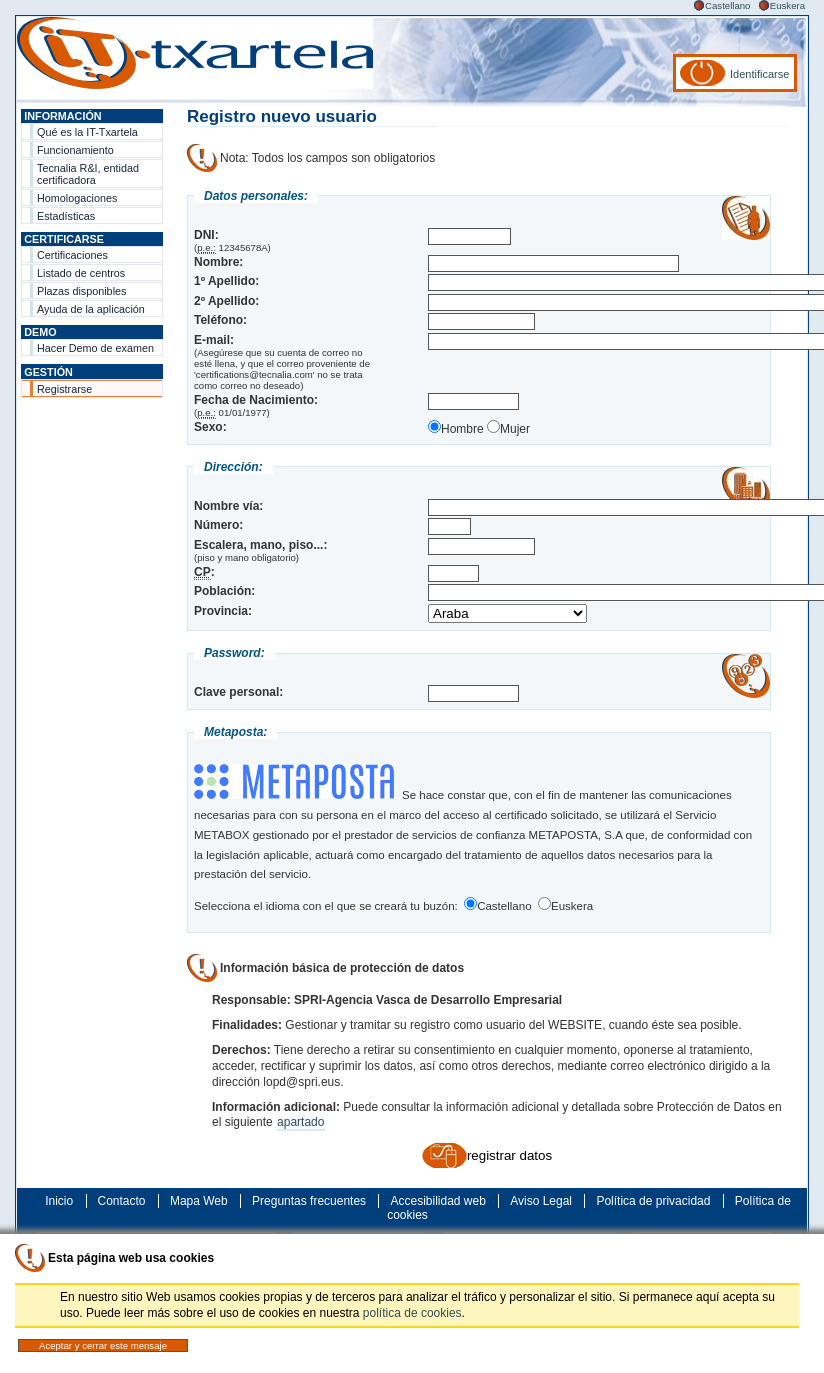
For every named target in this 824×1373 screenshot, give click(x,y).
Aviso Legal (541, 1201)
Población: (224, 591)
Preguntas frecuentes (309, 1201)
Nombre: (218, 262)
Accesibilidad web (437, 1201)
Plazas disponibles (81, 291)
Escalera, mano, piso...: (260, 545)
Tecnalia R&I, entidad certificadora (88, 174)
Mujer (508, 429)
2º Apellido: (226, 301)
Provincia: (223, 611)
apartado (300, 1122)
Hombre (456, 429)
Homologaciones (77, 198)
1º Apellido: (226, 281)
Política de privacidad (653, 1201)
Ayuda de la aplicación (91, 309)
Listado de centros (81, 273)
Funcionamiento (75, 150)
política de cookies (412, 1313)
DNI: (206, 235)
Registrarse (64, 389)
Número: (218, 525)
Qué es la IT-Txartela (87, 132)
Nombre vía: (228, 506)
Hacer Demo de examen (95, 348)
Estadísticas (66, 216)
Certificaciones (72, 255)
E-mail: (214, 340)
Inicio (59, 1201)
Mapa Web (199, 1201)
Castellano (727, 5)
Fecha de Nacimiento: (256, 400)
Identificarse (759, 74)
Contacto (122, 1201)
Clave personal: (238, 692)
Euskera (787, 5)
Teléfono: (220, 320)
